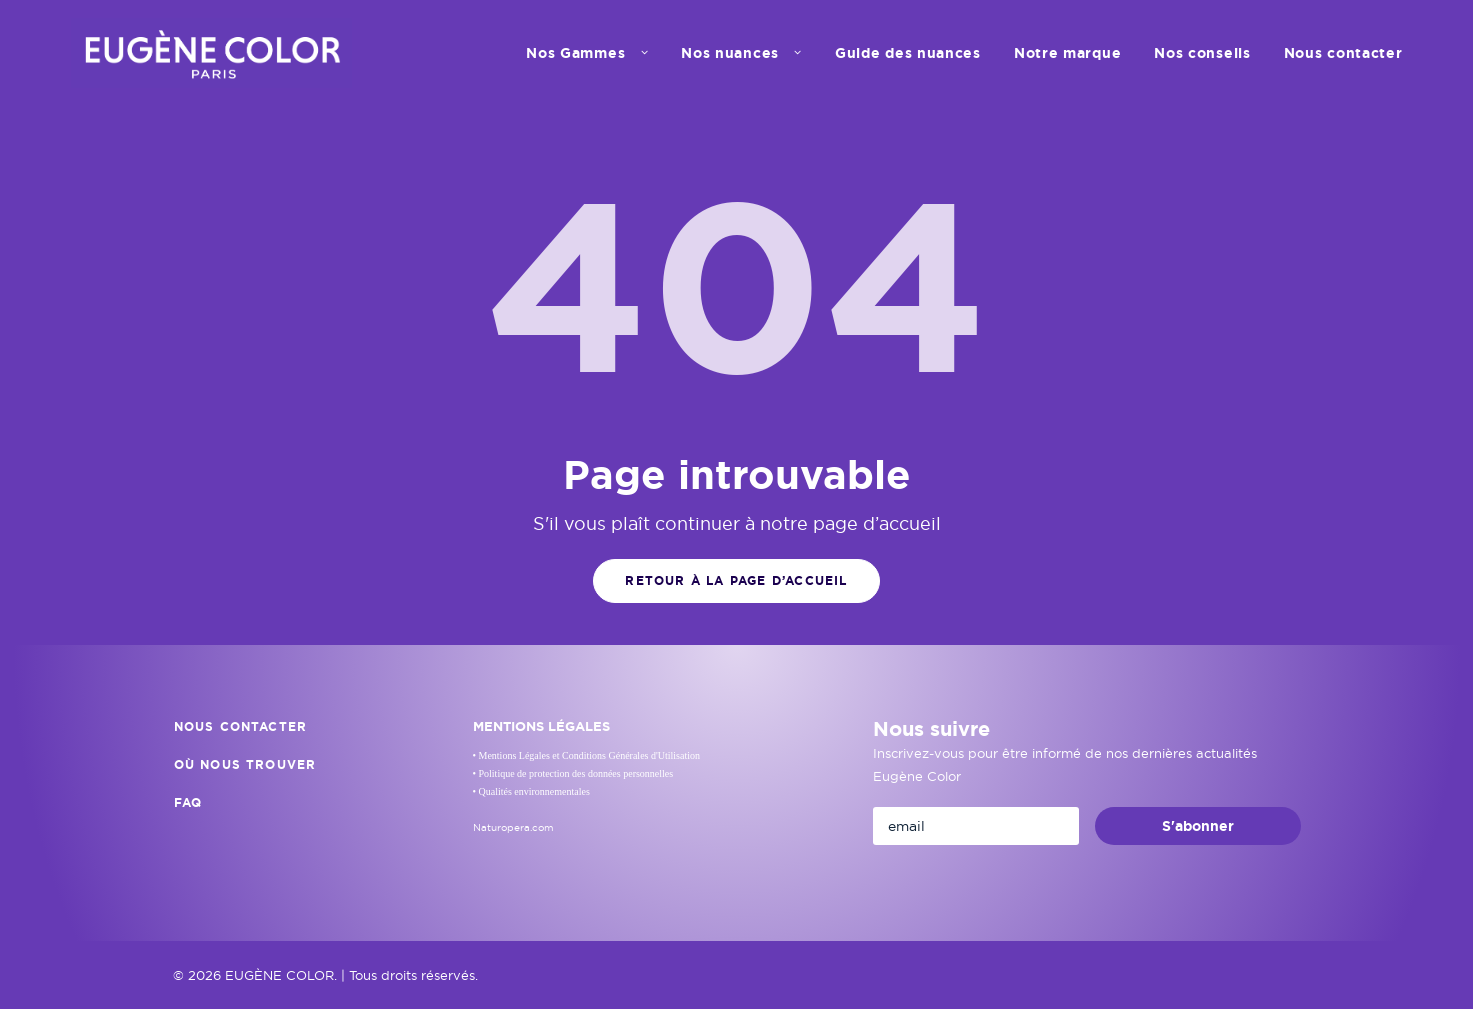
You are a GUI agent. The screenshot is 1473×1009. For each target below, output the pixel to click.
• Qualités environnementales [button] (531, 791)
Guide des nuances (908, 53)
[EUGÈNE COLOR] (212, 53)
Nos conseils (1202, 53)
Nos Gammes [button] (587, 53)
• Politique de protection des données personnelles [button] (573, 773)
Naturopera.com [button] (513, 827)
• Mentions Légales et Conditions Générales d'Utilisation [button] (587, 755)
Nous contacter (1343, 53)
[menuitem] (594, 53)
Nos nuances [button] (741, 53)
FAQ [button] (188, 803)
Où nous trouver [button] (245, 765)
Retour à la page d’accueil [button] (736, 581)
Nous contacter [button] (241, 727)
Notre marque (1067, 53)
